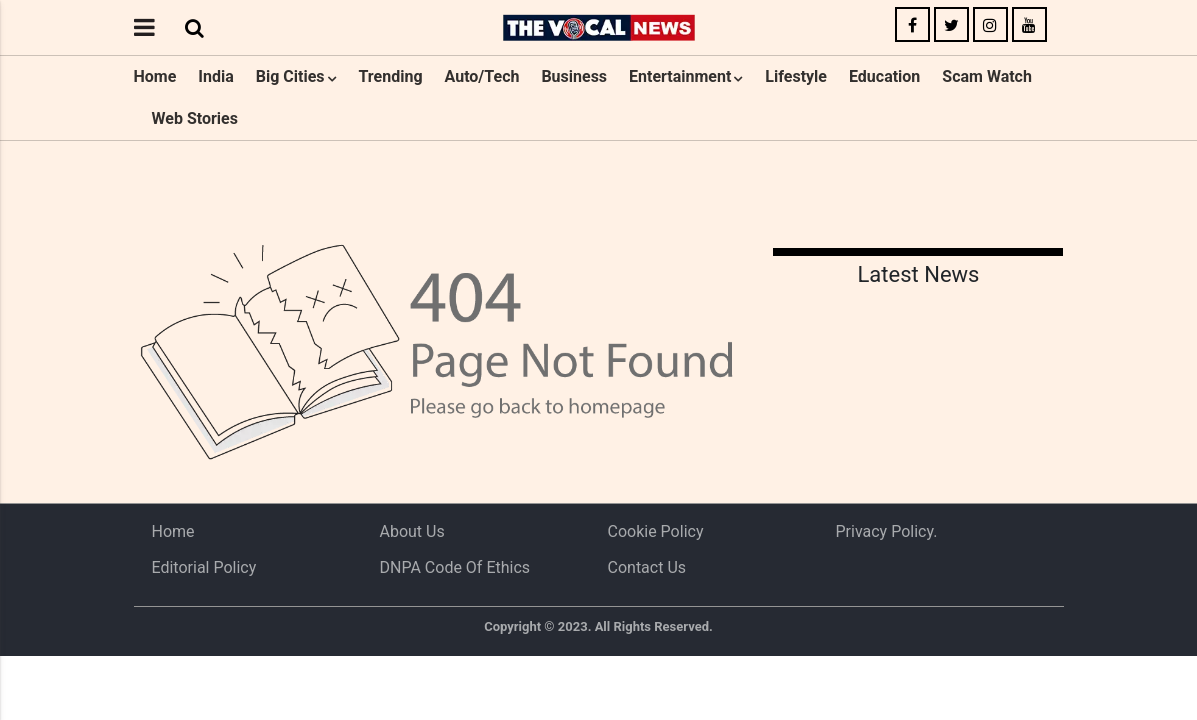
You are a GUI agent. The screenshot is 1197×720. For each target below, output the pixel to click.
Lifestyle (796, 76)
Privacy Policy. (887, 531)
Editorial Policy (204, 567)
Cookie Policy (656, 531)
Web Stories (195, 118)
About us (412, 531)
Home (155, 76)
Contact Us (647, 567)
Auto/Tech (482, 76)
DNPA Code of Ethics (455, 567)
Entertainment (680, 76)
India (215, 76)
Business (574, 76)
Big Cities (290, 76)
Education (884, 76)
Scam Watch (987, 76)
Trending (390, 76)
